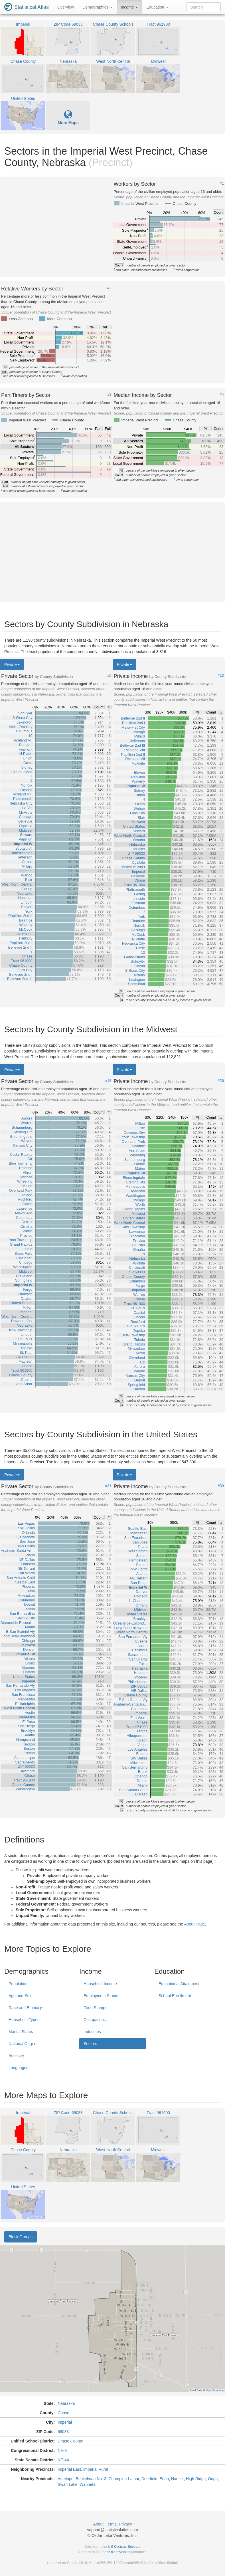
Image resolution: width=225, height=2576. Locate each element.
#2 (109, 288)
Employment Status (101, 1995)
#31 (108, 1486)
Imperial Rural (95, 2469)
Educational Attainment (179, 1983)
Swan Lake (67, 2484)
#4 (222, 395)
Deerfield (149, 2478)
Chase (63, 2413)
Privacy (125, 2524)
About (98, 2524)
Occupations (95, 2019)
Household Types (24, 2019)
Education (157, 7)
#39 (221, 1486)
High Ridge (196, 2478)
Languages (18, 2067)
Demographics (97, 7)
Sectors (90, 2043)
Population (18, 1983)
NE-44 (63, 2460)
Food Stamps (95, 2007)
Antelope (65, 2478)
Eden (164, 2478)
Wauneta (88, 2484)
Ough (213, 2478)
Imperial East (69, 2469)
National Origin (22, 2043)
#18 (108, 1081)
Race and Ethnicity (25, 2007)
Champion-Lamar (124, 2478)
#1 (222, 183)
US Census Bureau (123, 2546)
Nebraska (66, 2403)
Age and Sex (20, 1995)
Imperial (65, 2422)
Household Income (100, 1983)
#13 (221, 676)
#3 (109, 395)
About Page (194, 1924)
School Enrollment (175, 1995)
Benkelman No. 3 (91, 2478)
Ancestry (16, 2055)
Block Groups (21, 2236)
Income (129, 7)
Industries (92, 2031)
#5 (109, 676)
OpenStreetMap (113, 2552)
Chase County (70, 2441)
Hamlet (177, 2478)
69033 (63, 2431)
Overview (65, 7)
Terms (111, 2524)
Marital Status (21, 2031)
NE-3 (62, 2450)
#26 (221, 1081)
